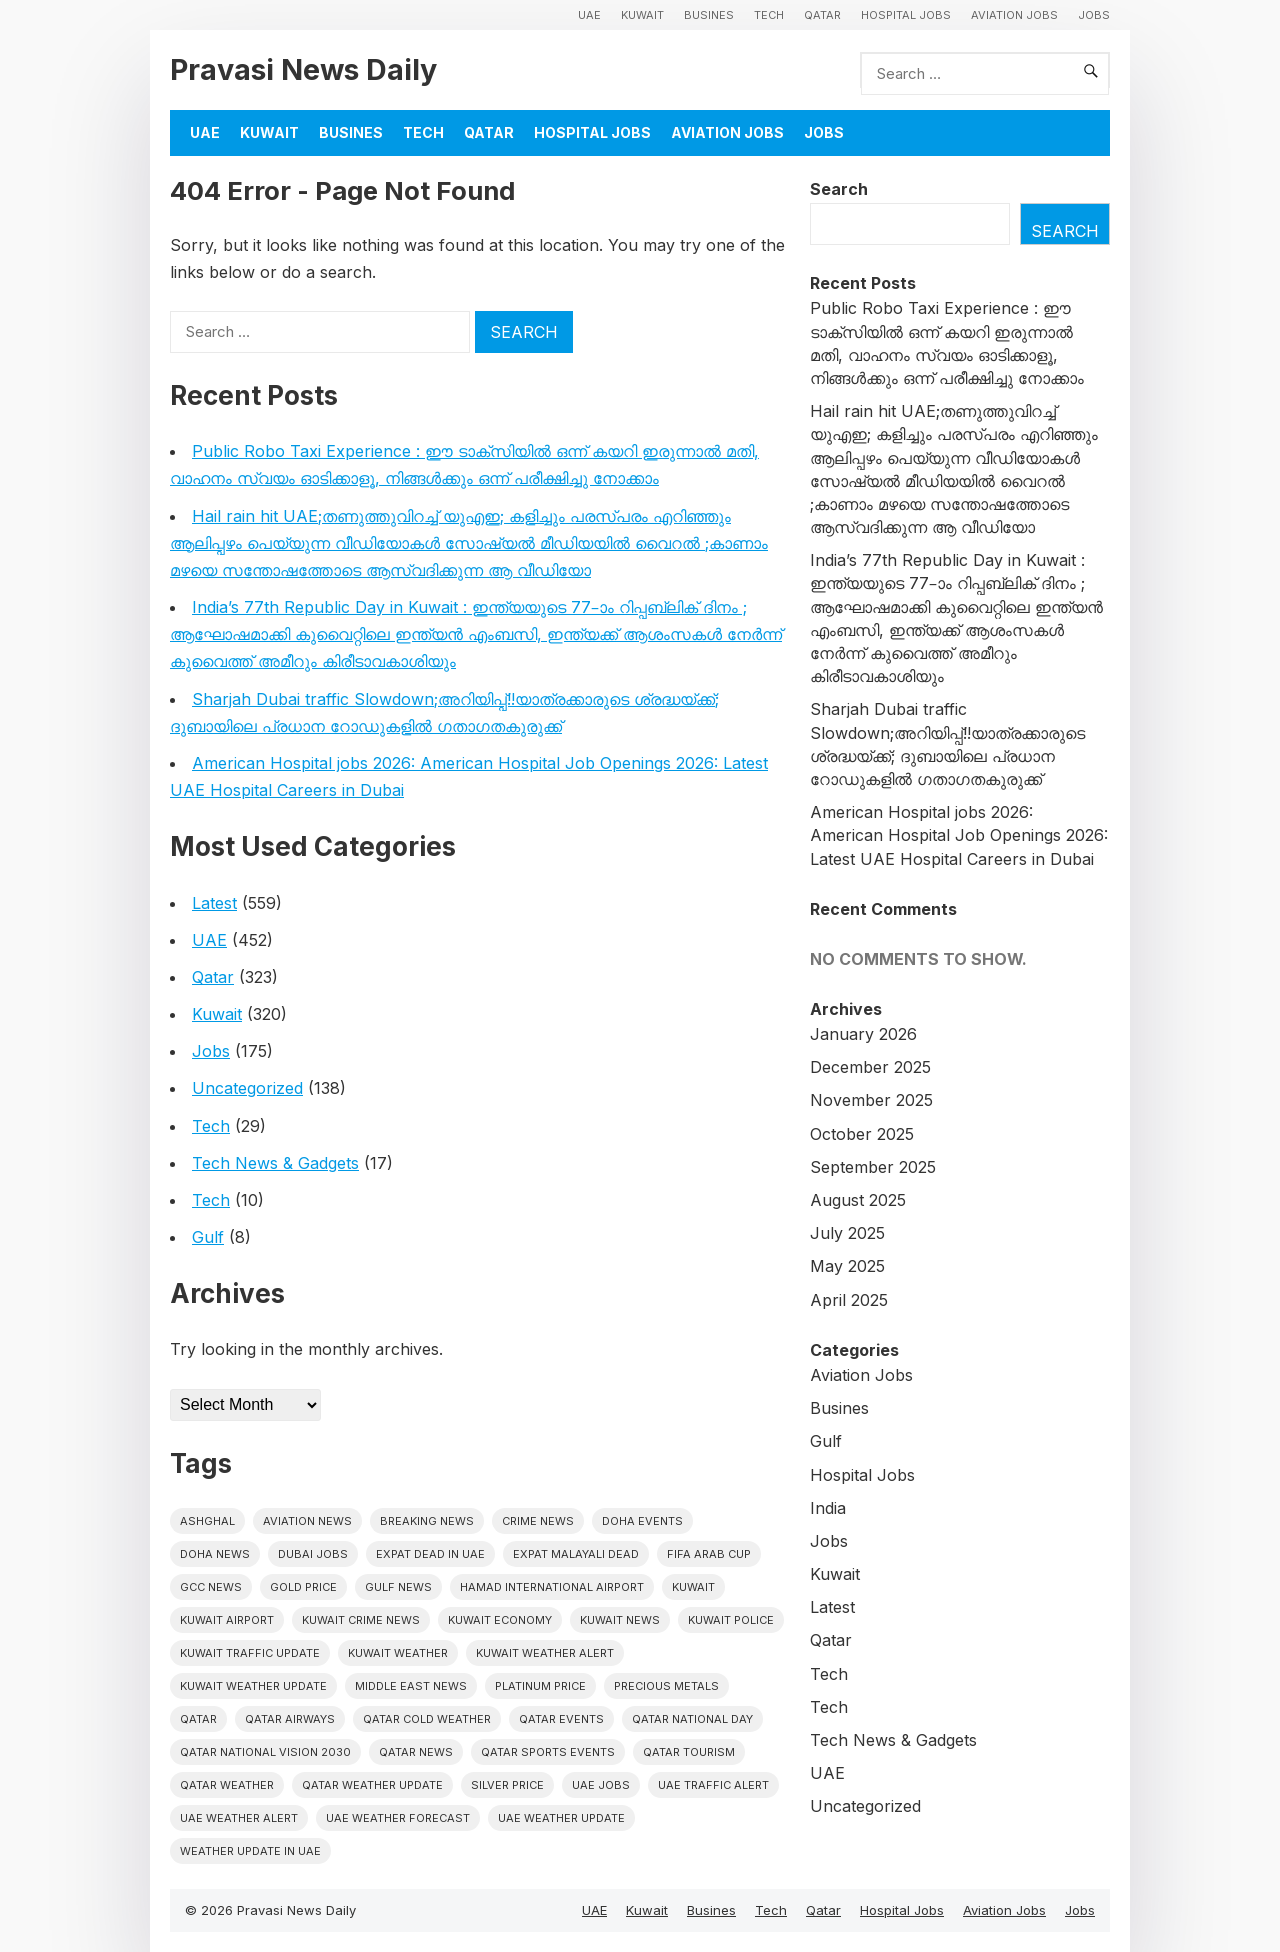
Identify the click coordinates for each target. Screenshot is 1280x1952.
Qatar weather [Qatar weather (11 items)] (227, 1785)
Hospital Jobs (906, 15)
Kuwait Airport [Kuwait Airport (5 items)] (227, 1620)
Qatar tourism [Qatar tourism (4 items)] (689, 1752)
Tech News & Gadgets (275, 1163)
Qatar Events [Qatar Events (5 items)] (561, 1719)
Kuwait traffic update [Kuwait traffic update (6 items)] (250, 1653)
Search (839, 189)
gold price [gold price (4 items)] (303, 1587)
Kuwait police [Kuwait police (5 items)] (731, 1620)
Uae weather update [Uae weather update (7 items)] (561, 1818)
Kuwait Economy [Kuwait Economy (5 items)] (500, 1620)
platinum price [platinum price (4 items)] (540, 1686)
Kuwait (642, 15)
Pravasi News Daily (303, 69)
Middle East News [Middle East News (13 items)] (411, 1686)
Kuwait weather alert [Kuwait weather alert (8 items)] (545, 1653)
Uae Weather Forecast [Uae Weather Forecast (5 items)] (398, 1818)
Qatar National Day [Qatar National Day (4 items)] (692, 1719)
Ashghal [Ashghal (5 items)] (207, 1521)
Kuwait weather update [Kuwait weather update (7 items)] (253, 1686)
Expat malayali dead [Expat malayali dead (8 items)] (576, 1554)
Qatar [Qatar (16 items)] (198, 1719)
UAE (589, 15)
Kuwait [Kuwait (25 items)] (693, 1587)
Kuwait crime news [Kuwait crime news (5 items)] (361, 1620)
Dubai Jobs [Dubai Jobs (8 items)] (313, 1554)
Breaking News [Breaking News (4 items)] (427, 1521)
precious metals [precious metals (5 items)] (666, 1686)
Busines (709, 15)
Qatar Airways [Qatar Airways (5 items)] (290, 1719)
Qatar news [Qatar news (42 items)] (416, 1752)
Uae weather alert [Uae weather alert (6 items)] (239, 1818)
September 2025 (873, 1167)
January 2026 (863, 1034)
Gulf (208, 1237)
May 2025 (847, 1266)
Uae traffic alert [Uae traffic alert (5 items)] (713, 1785)
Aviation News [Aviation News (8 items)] (307, 1521)
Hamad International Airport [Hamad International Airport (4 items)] (552, 1587)
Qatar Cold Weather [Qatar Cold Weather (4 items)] (427, 1719)
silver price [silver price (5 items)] (507, 1785)
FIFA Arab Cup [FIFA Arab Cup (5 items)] (709, 1554)
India (828, 1508)
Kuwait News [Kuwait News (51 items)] (620, 1620)
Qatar (822, 15)
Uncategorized (247, 1088)
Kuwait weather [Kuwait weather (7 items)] (398, 1653)
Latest (214, 903)
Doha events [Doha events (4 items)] (642, 1521)
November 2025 (871, 1100)
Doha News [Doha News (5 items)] (215, 1554)
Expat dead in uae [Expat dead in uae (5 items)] (430, 1554)
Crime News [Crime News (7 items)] (538, 1521)
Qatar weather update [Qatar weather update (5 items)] (372, 1785)
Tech (769, 15)
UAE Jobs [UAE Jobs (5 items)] (601, 1785)
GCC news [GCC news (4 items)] (211, 1587)
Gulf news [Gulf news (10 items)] (398, 1587)
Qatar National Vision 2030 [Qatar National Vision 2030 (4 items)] (265, 1752)
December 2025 (870, 1067)
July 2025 (847, 1233)
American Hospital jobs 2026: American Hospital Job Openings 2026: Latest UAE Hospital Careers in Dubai (959, 835)
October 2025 (862, 1134)
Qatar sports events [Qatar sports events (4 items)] (548, 1752)
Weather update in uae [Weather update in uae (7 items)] (250, 1851)
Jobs (1094, 15)
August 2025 (858, 1200)
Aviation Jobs (1014, 15)
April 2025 (849, 1300)
